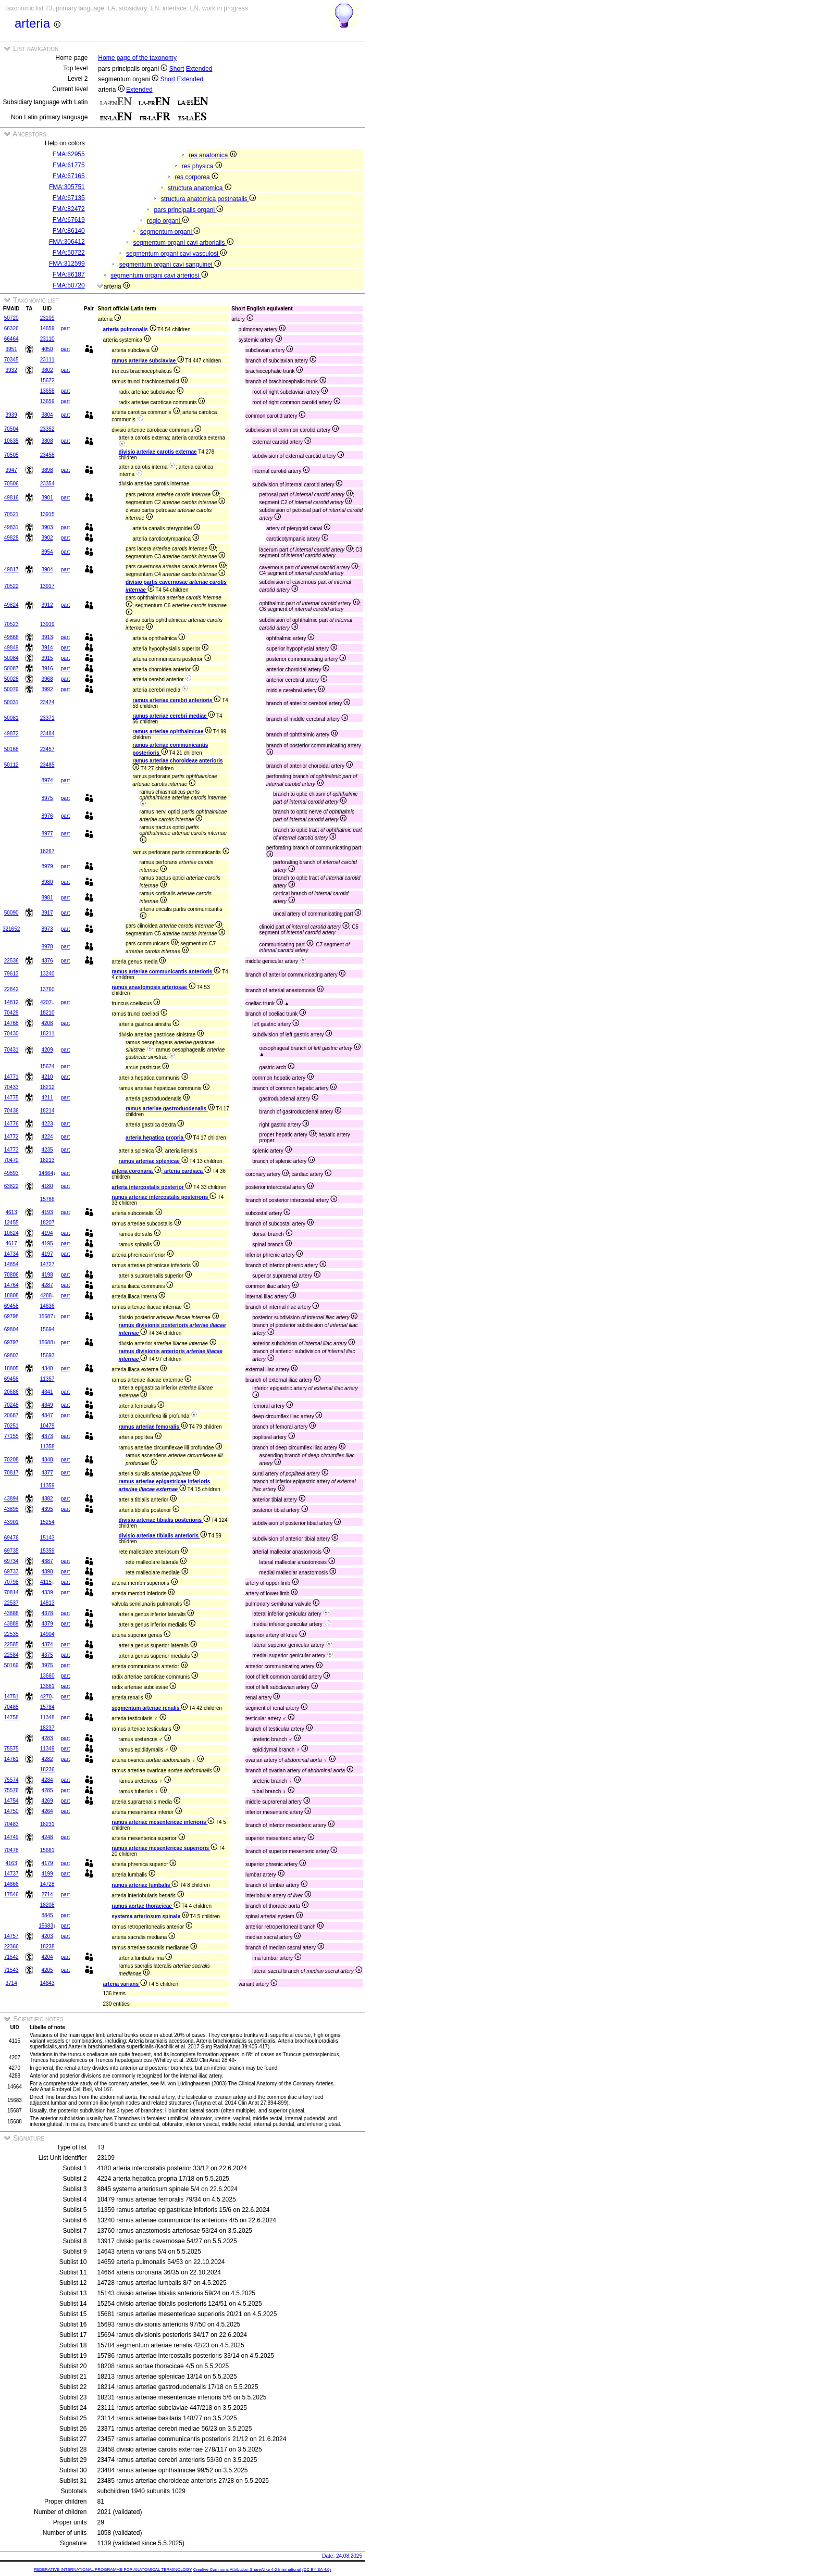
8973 (47, 929)
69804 (11, 1329)
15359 (47, 1551)
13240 (47, 974)
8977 (47, 833)
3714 (11, 1983)
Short (176, 68)
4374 (47, 1644)
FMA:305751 (67, 187)
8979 (47, 866)
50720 (11, 318)
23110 (47, 339)
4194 (47, 1233)
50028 (11, 679)
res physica (202, 166)
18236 (47, 1769)
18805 (11, 1368)
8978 (47, 946)
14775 (11, 1098)
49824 (11, 605)
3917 (47, 913)
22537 (11, 1603)
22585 (11, 1644)
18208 (47, 1905)
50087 (11, 668)
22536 (11, 961)
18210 (47, 1013)
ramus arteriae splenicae (153, 1161)
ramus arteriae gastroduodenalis (170, 1108)
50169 (11, 1665)
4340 (47, 1368)
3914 (47, 648)
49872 (11, 733)
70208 (11, 1459)
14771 (11, 1077)
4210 (47, 1077)
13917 (47, 586)
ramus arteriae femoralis (153, 1427)
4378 (47, 1613)
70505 (11, 455)
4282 (47, 1759)
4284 (47, 1780)
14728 (47, 1884)
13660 (47, 1676)
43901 (11, 1522)
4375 (47, 1655)
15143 (47, 1538)
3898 (47, 470)
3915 (47, 658)
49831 (11, 527)
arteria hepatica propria (159, 1138)
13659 (47, 401)
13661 (47, 1686)
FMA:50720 (69, 285)
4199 (47, 1874)
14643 (47, 1983)
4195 (47, 1243)
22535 (11, 1634)
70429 (11, 1013)
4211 (47, 1098)
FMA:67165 (69, 176)
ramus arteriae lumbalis (145, 1885)
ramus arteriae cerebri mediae (173, 716)
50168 (11, 749)
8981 (47, 898)
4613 (11, 1212)
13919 (47, 624)
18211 (47, 1033)
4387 (47, 1561)
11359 (47, 1486)
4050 (47, 349)
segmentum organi (170, 231)
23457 (47, 749)
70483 (11, 1824)
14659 (47, 328)
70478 (11, 1850)
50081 (11, 718)
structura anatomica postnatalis (208, 199)
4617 (11, 1243)
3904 (47, 569)
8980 (47, 882)
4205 (47, 1970)
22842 (11, 989)
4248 (47, 1837)
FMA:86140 (69, 230)
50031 (11, 702)
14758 (11, 1717)
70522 (11, 586)
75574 (11, 1780)
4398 (47, 1571)
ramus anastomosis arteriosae (153, 987)
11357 (47, 1379)
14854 (11, 1264)
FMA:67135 (69, 198)
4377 (47, 1472)
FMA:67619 (69, 219)
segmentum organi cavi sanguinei (170, 264)
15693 (47, 1355)
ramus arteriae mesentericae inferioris (163, 1822)
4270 (46, 1696)
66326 (11, 328)
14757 (11, 1936)
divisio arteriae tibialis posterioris (164, 1520)
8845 (47, 1915)
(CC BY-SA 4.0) (316, 2569)
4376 (47, 961)
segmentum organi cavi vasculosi (176, 253)
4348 (47, 1459)
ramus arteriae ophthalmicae (172, 731)
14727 (47, 1264)
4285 (47, 1790)
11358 (47, 1446)
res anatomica (213, 155)
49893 (11, 1173)
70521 (11, 514)
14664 (46, 1173)
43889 (11, 1624)
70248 (11, 1405)
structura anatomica (199, 188)
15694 (47, 1329)
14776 (11, 1124)
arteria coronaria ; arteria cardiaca (161, 1171)
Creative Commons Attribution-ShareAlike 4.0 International (247, 2569)
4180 (47, 1186)
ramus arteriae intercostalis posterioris (164, 1197)
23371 (47, 718)
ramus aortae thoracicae (146, 1906)
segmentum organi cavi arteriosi (158, 275)
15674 (47, 1066)
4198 (47, 1275)
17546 (11, 1894)
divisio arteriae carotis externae (158, 452)
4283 (47, 1738)
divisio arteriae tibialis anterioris (163, 1536)
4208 (47, 1023)
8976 (47, 816)
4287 (47, 1285)
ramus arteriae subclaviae (148, 361)
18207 (47, 1223)
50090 (11, 913)
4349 (47, 1405)
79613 (11, 974)
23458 (47, 455)
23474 (47, 702)
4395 (47, 1509)
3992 (47, 689)
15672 (47, 380)
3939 (11, 415)
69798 (11, 1316)
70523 (11, 624)
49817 (11, 569)
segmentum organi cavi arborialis (183, 242)
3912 (47, 605)
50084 (11, 658)
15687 (46, 1316)
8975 (47, 798)
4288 (46, 1295)
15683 (46, 1926)
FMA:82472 (69, 208)
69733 (11, 1571)
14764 (11, 1285)
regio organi (168, 220)
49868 (11, 637)
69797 (11, 1342)
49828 (11, 538)
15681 (47, 1850)
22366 (11, 1946)
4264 (47, 1811)
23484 (47, 733)
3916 (47, 668)
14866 (11, 1884)
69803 (11, 1355)
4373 (47, 1436)
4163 (11, 1863)
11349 (47, 1749)
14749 (11, 1837)
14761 (11, 1759)
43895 (11, 1509)
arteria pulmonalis (129, 329)
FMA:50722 (69, 252)
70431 (11, 1050)
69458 (11, 1306)
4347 (47, 1415)
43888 (11, 1613)
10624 (11, 1233)
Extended (199, 68)
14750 (11, 1811)
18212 (47, 1087)
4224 (47, 1137)
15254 (47, 1522)
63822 (11, 1186)
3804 (47, 415)
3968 (47, 679)
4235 (47, 1150)
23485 (47, 765)
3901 (47, 498)
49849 (11, 648)
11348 (47, 1717)
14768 (11, 1023)
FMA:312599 (67, 263)
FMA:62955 (69, 154)
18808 (11, 1295)
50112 (11, 765)
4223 (47, 1124)
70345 (11, 359)
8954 (47, 552)
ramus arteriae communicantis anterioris (166, 971)
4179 (47, 1863)
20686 (11, 1392)
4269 (47, 1801)
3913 (47, 637)
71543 (11, 1970)
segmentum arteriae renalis (150, 1708)
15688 (46, 1342)
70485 (11, 1707)
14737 (11, 1874)
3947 (11, 470)
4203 (47, 1936)
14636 (47, 1306)
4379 (47, 1624)
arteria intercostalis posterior (152, 1187)
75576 (11, 1790)
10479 (47, 1426)
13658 (47, 391)
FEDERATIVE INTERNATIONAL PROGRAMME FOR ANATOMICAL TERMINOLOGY (113, 2569)
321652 (11, 929)
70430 (11, 1033)
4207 (46, 1002)
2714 (47, 1894)
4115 (46, 1582)
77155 (11, 1436)
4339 (47, 1592)
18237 (47, 1728)
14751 (11, 1696)
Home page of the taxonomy (137, 57)
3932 (11, 370)
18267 (47, 851)
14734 (11, 1254)
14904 (47, 1634)
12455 (11, 1223)
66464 (11, 339)
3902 (47, 538)
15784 (47, 1707)
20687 (11, 1415)
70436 (11, 1111)
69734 (11, 1561)
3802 (47, 370)
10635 (11, 441)
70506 (11, 483)
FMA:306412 (67, 241)
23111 (47, 359)
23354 (47, 483)
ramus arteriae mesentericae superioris (164, 1848)
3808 (47, 441)
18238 (47, 1946)
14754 (11, 1801)
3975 (47, 1665)
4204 (47, 1957)
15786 (47, 1199)
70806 (11, 1275)
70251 (11, 1426)
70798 (11, 1582)
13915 (47, 514)
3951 (11, 349)
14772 (11, 1137)
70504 (11, 429)
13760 (47, 989)
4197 (47, 1254)
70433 (11, 1087)
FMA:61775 (69, 165)
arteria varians (125, 1984)
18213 (47, 1160)
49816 (11, 498)
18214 (47, 1111)
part (65, 328)
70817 (11, 1472)
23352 (47, 429)
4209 (47, 1050)
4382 (47, 1499)
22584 (11, 1655)
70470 (11, 1160)
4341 (47, 1392)
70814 (11, 1592)
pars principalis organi (188, 210)
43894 (11, 1499)
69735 (11, 1551)
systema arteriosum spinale (150, 1916)
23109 (47, 318)
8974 (47, 780)
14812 (11, 1002)
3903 (47, 527)
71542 (11, 1957)
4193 (47, 1212)
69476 (11, 1538)
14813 (47, 1603)
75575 (11, 1749)
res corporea (196, 177)
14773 (11, 1150)
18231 (47, 1824)
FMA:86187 (69, 274)
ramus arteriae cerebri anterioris (176, 700)
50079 (11, 689)
